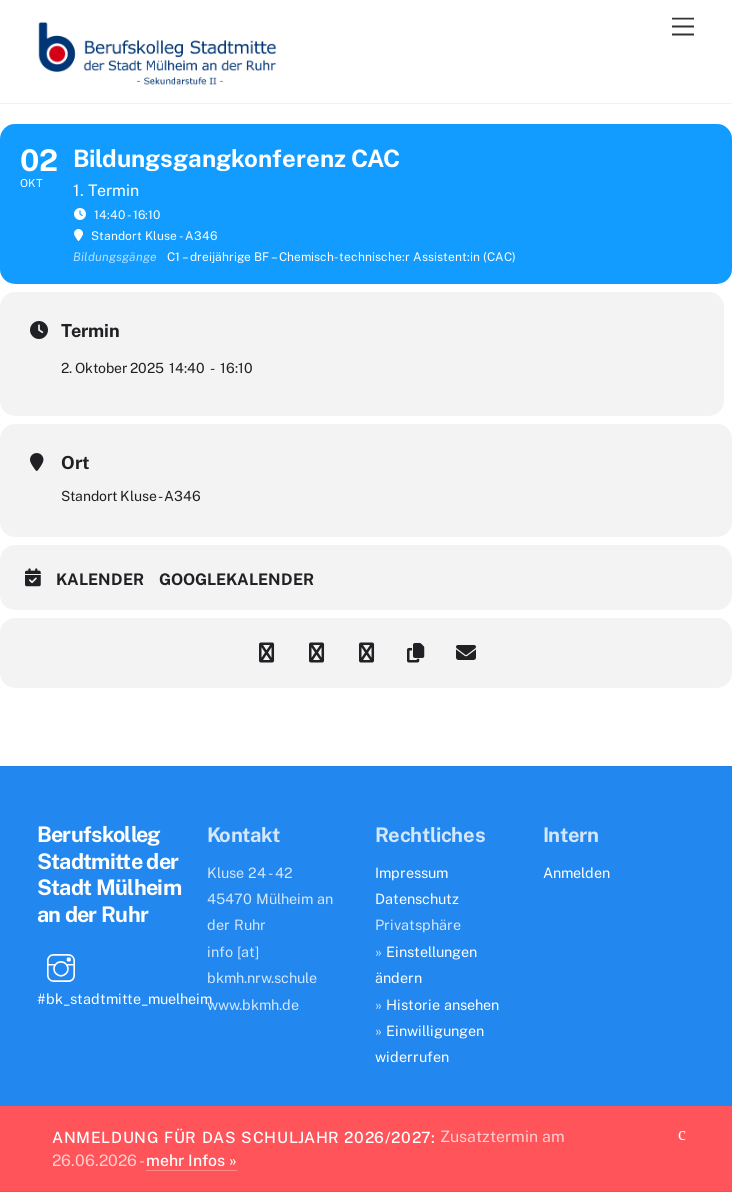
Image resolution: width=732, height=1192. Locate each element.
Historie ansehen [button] (442, 1004)
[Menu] (683, 27)
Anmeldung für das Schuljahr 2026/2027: (244, 1137)
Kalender (100, 579)
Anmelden (576, 872)
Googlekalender (236, 579)
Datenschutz (417, 898)
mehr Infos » (191, 1160)
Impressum (411, 872)
